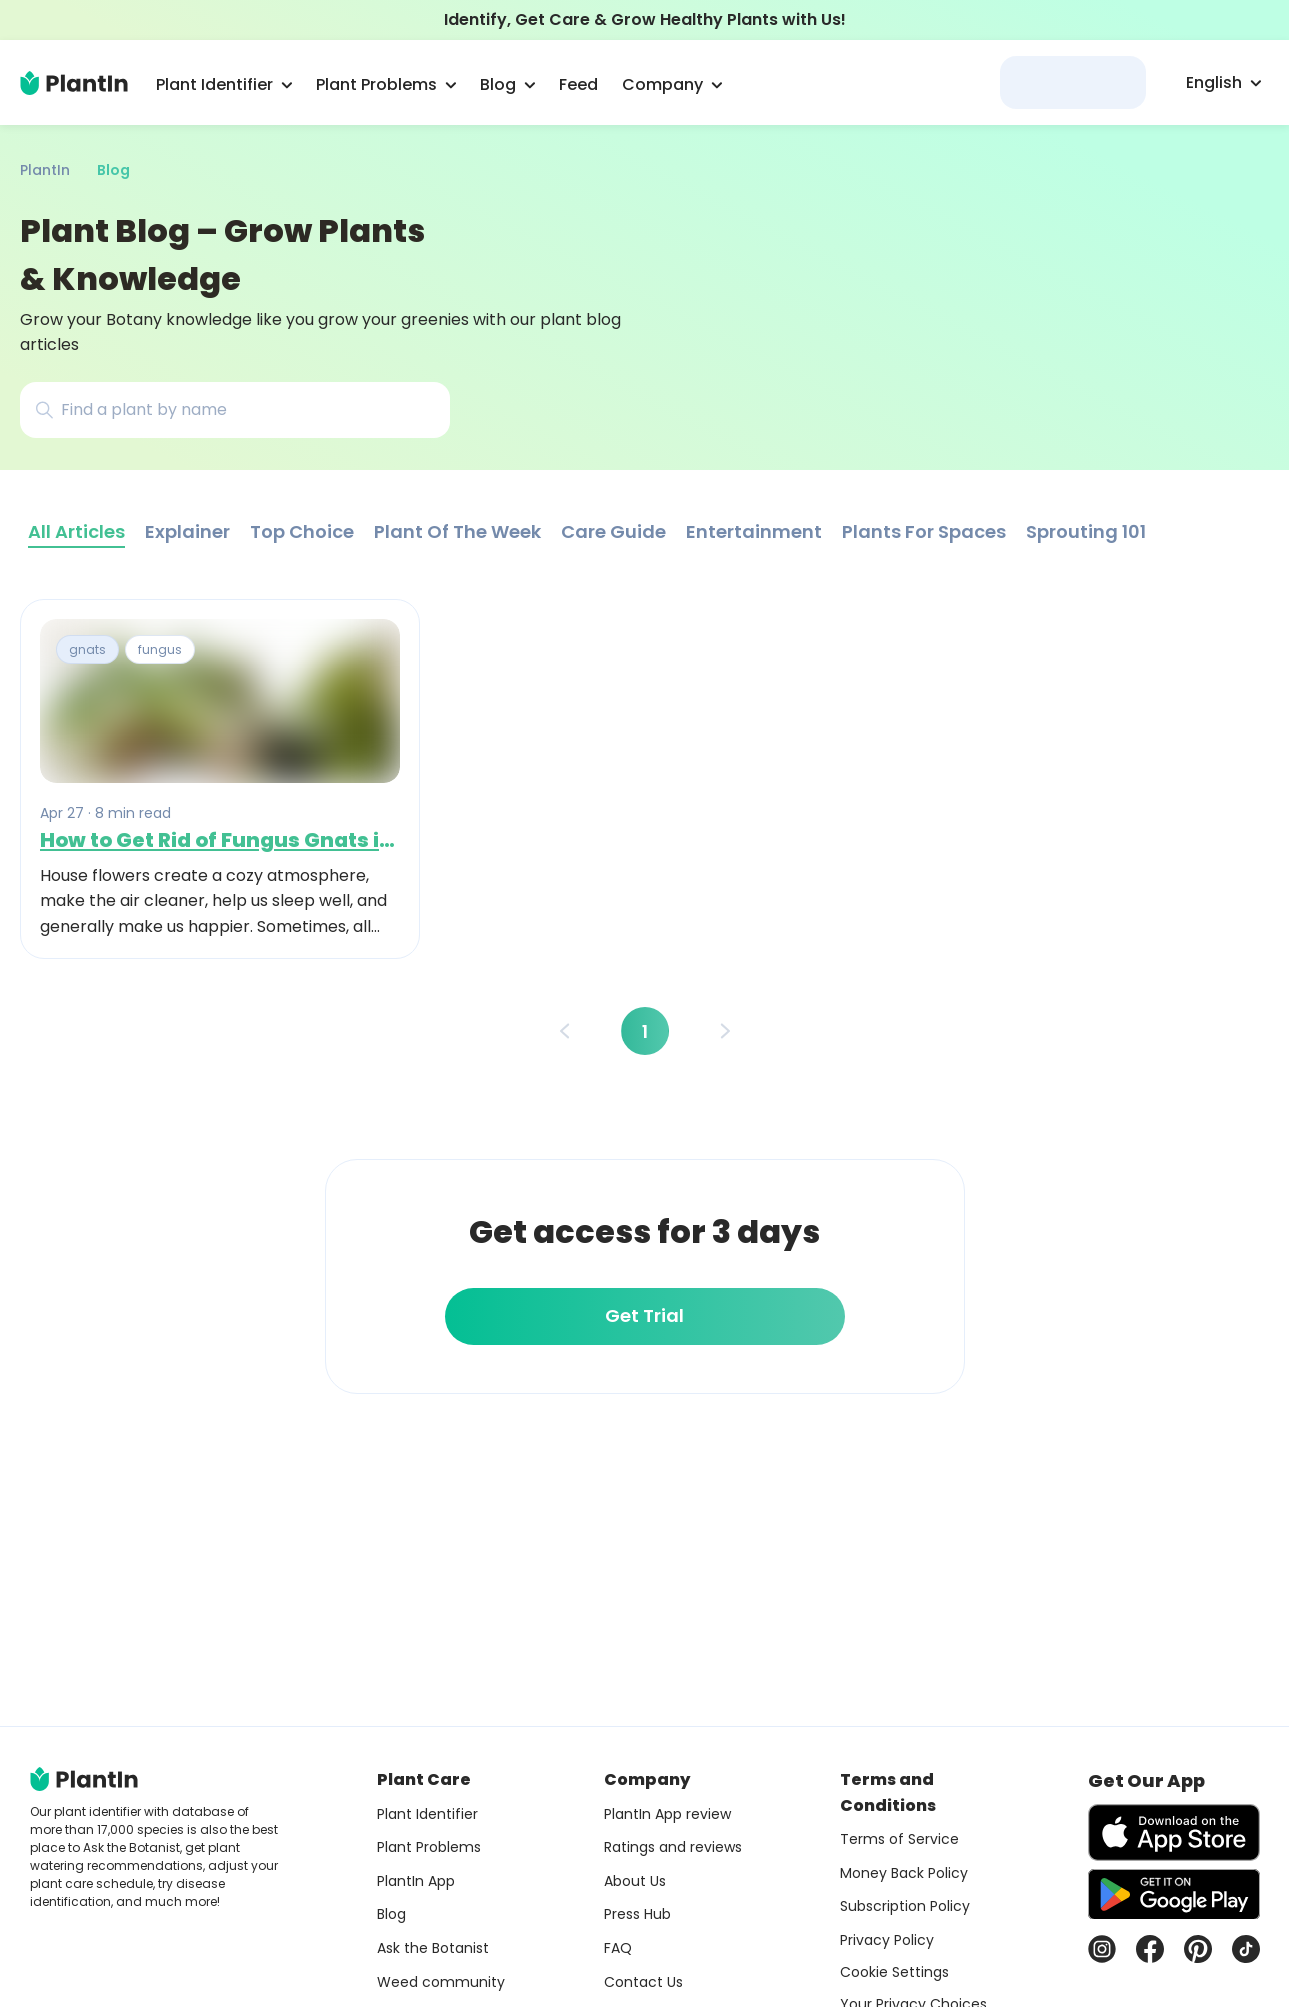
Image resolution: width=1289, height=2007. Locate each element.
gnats (87, 649)
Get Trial (644, 1315)
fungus (160, 649)
